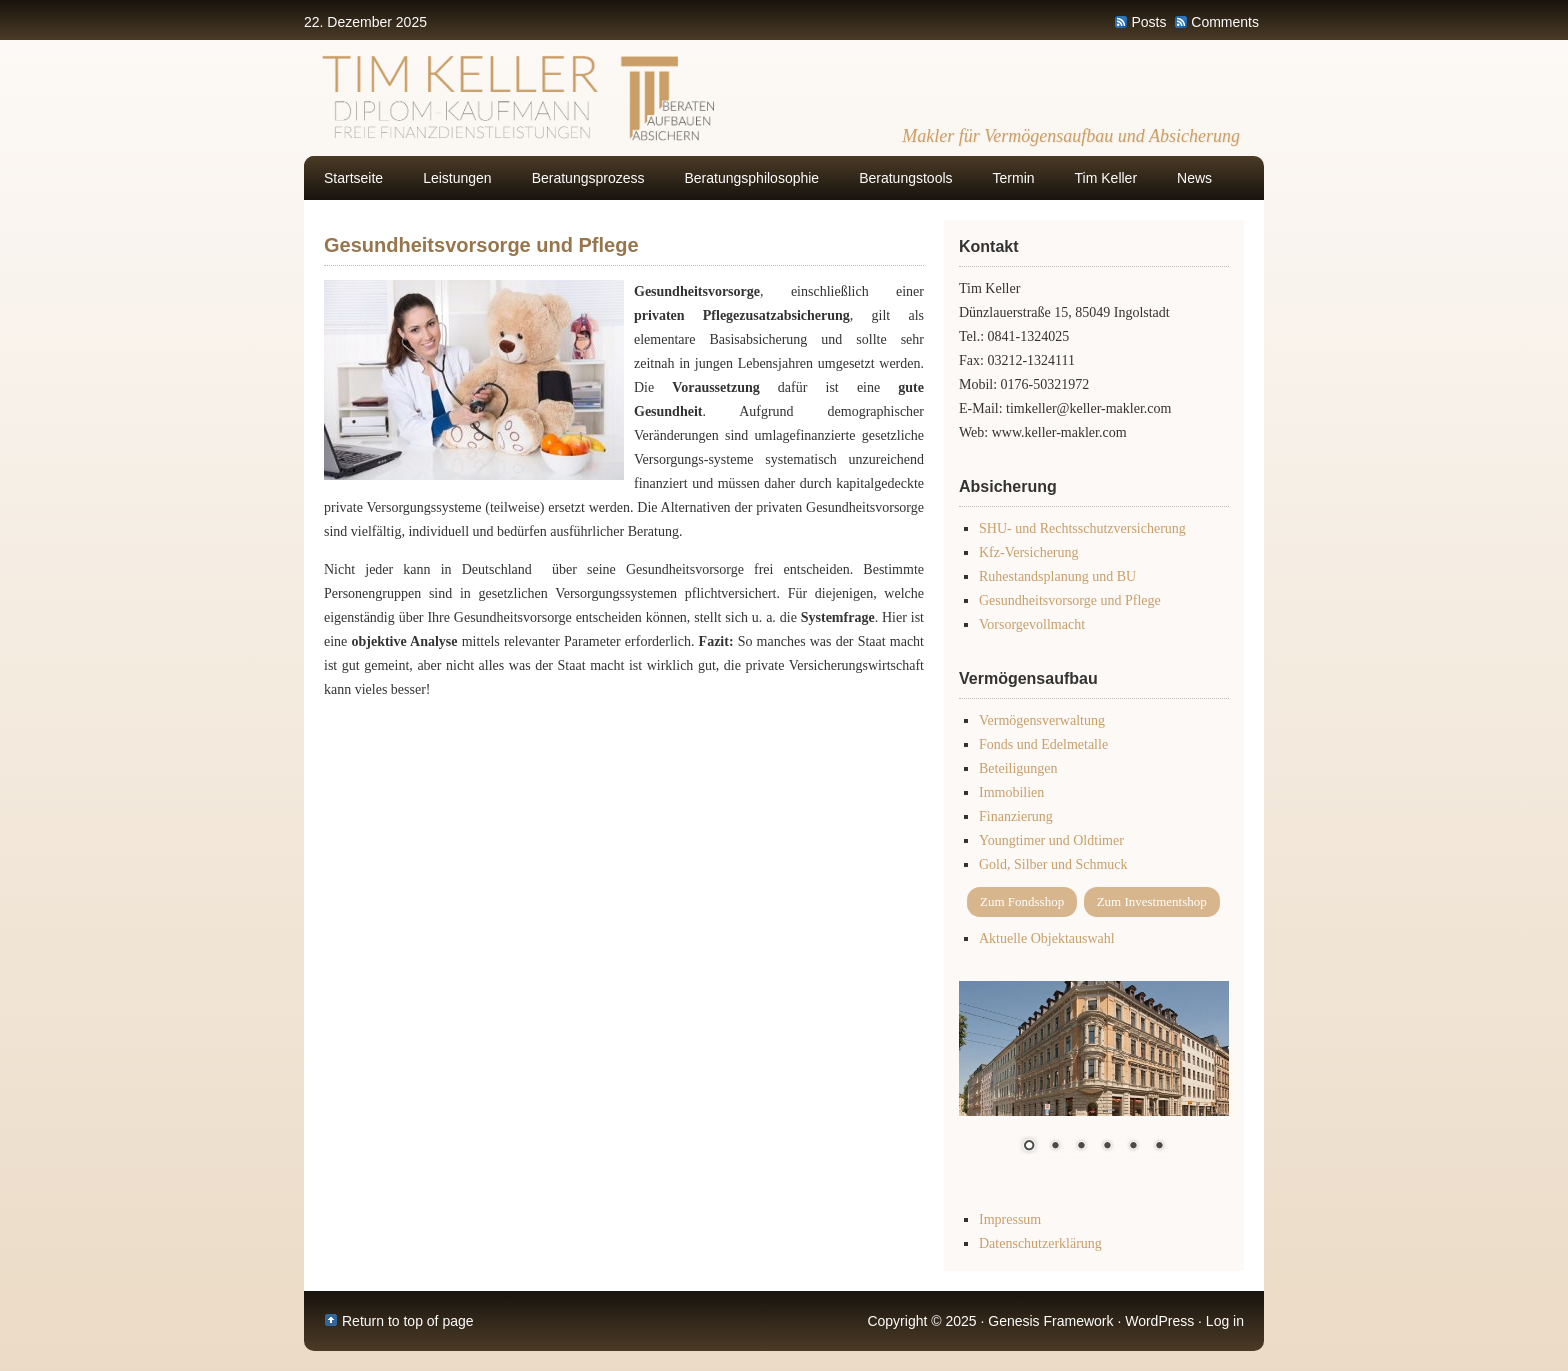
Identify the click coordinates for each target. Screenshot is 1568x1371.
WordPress (1159, 1321)
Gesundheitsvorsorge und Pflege (1070, 600)
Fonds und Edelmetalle (1043, 744)
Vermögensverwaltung (1042, 720)
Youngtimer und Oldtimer (1051, 840)
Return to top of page (408, 1321)
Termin (1014, 178)
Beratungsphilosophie (752, 178)
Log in (1225, 1321)
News (1194, 178)
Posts (1148, 22)
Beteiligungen (1018, 768)
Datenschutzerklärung (1040, 1243)
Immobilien (1011, 792)
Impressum (1010, 1219)
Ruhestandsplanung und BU (1057, 576)
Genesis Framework (1050, 1321)
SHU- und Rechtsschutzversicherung (1082, 528)
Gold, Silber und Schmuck (1053, 864)
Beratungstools (905, 178)
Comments (1225, 22)
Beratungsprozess (588, 178)
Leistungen (457, 178)
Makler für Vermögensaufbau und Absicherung (1071, 136)
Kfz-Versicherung (1029, 552)
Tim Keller (1106, 178)
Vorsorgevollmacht (1032, 624)
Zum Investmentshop (1152, 901)
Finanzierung (1016, 816)
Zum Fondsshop (1022, 901)
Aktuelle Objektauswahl (1047, 938)
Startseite (353, 178)
